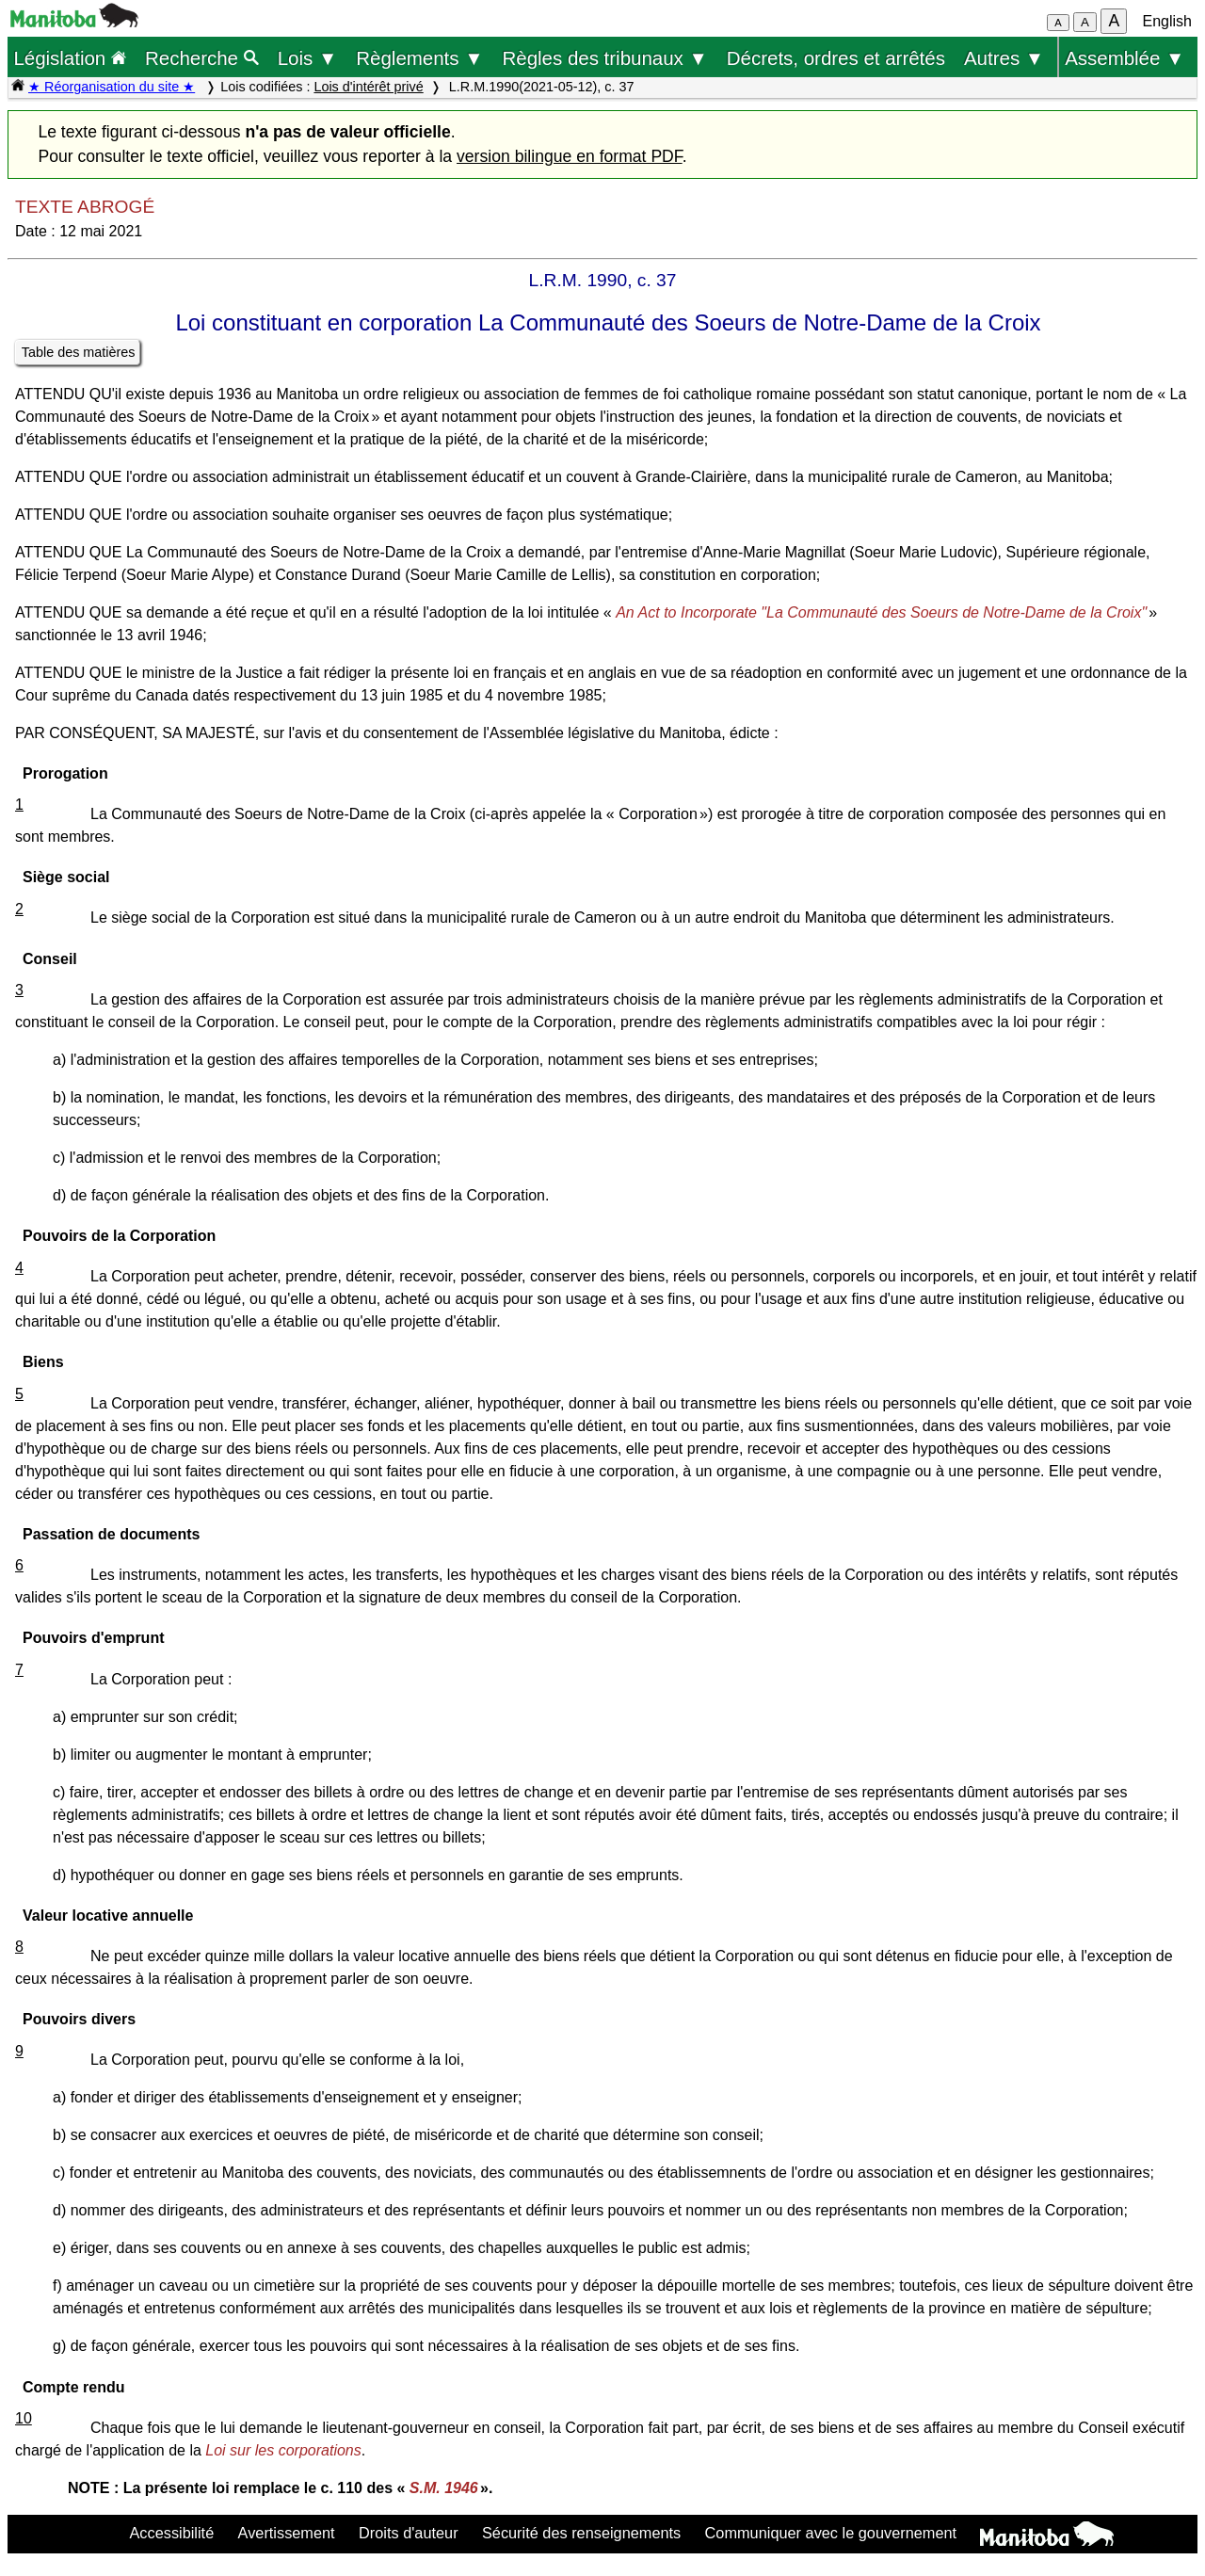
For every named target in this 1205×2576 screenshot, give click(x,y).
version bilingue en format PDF (570, 156)
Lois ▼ (308, 58)
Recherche (202, 58)
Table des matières (79, 352)
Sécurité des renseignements (581, 2532)
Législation (69, 58)
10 (23, 2418)
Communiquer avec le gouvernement (830, 2532)
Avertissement (286, 2532)
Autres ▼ (1004, 58)
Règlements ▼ (419, 58)
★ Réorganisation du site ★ (111, 86)
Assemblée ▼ (1124, 58)
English (1167, 21)
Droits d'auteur (408, 2532)
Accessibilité (171, 2532)
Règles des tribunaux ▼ (605, 58)
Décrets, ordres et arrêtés (836, 58)
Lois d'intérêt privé (368, 86)
